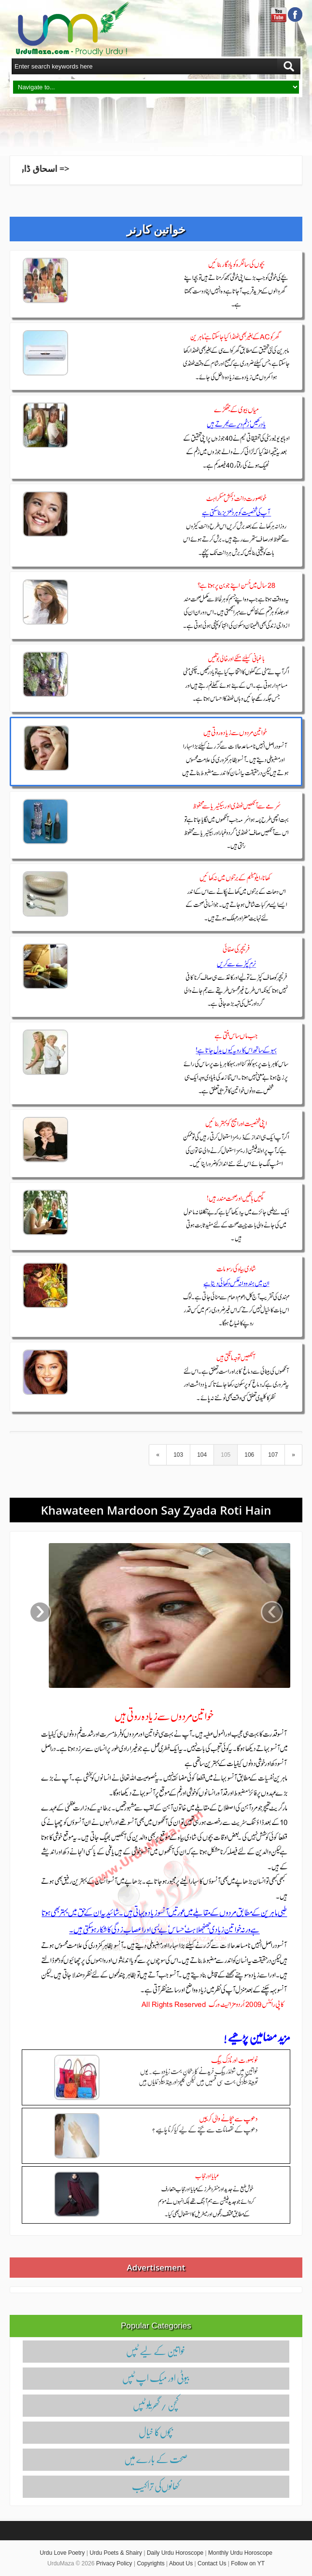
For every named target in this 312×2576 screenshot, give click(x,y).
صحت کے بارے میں (156, 2458)
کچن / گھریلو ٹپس (156, 2404)
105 (225, 1454)
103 (178, 1454)
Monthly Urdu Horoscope (240, 2552)
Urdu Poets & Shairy (115, 2552)
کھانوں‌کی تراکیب (156, 2485)
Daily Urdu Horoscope (175, 2552)
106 (249, 1454)
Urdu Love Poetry (62, 2552)
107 (273, 1454)
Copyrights (150, 2563)
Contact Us (212, 2563)
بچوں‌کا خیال (156, 2431)
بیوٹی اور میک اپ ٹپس (155, 2377)
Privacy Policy (114, 2563)
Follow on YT (248, 2563)
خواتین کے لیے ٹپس (155, 2350)
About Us (181, 2563)
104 (202, 1454)
